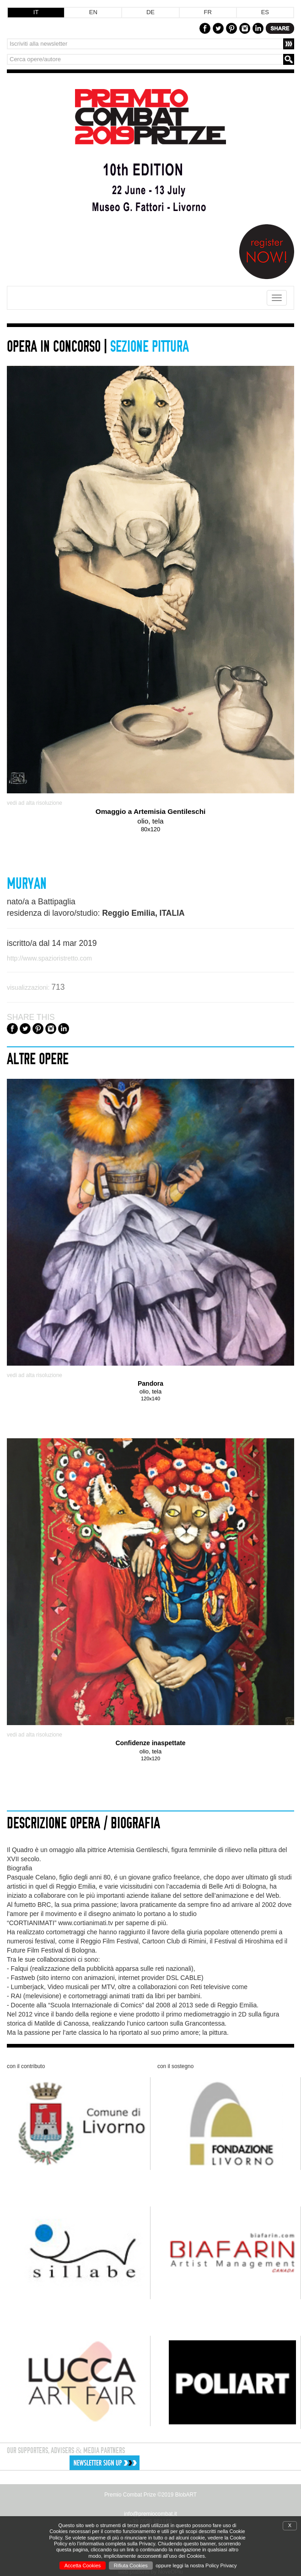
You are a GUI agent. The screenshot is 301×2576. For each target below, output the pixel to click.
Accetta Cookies (82, 2565)
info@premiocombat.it (150, 2514)
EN (93, 12)
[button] (154, 2462)
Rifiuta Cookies (131, 2565)
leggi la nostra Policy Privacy (205, 2565)
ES (265, 12)
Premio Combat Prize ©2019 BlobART (150, 2495)
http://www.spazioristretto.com (49, 958)
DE (150, 12)
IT (36, 12)
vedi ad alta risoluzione (34, 803)
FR (207, 12)
